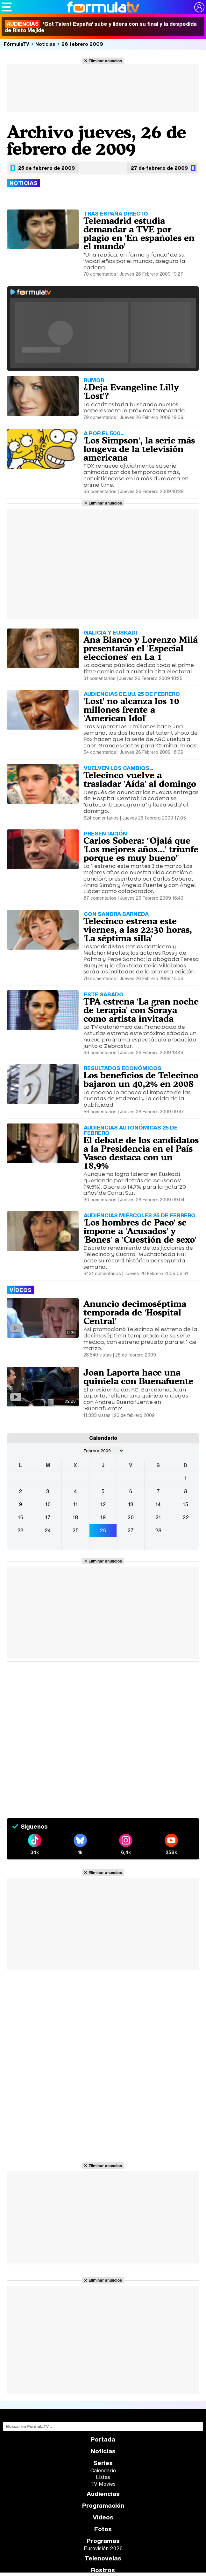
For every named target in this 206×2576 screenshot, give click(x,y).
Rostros (103, 2570)
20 (130, 1517)
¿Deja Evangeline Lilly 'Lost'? (131, 391)
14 (158, 1504)
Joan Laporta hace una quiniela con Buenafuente (138, 1376)
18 (75, 1517)
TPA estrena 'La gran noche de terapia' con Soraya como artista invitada (141, 1010)
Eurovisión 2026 (103, 2548)
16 (20, 1517)
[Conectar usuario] (199, 7)
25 (75, 1530)
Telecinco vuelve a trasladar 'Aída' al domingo (139, 779)
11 (75, 1504)
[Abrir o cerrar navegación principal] (7, 7)
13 (130, 1504)
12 (103, 1504)
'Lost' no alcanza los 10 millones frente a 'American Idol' (131, 709)
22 (185, 1517)
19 (103, 1517)
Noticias (45, 43)
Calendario (103, 2470)
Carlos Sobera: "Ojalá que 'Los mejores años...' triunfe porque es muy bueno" (140, 849)
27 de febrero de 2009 (159, 167)
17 (48, 1517)
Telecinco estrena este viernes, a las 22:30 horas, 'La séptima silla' (137, 929)
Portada (103, 2439)
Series (103, 2463)
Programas (103, 2541)
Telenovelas (103, 2558)
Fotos (103, 2529)
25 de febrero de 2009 (46, 167)
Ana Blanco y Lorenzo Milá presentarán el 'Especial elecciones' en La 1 (140, 648)
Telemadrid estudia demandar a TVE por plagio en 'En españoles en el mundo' (139, 233)
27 (130, 1530)
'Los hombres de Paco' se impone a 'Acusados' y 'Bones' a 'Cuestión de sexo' (139, 1231)
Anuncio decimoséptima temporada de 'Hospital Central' (134, 1312)
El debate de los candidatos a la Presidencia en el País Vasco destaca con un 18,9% (141, 1153)
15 (185, 1504)
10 (48, 1504)
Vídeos (103, 2517)
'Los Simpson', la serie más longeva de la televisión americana (139, 449)
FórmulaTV (16, 43)
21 (158, 1517)
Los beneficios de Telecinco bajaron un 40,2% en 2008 (140, 1079)
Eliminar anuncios (105, 61)
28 (158, 1530)
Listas (103, 2477)
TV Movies (103, 2484)
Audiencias (103, 2493)
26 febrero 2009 (82, 43)
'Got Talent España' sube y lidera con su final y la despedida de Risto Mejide (101, 27)
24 (48, 1530)
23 (20, 1530)
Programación (103, 2505)
